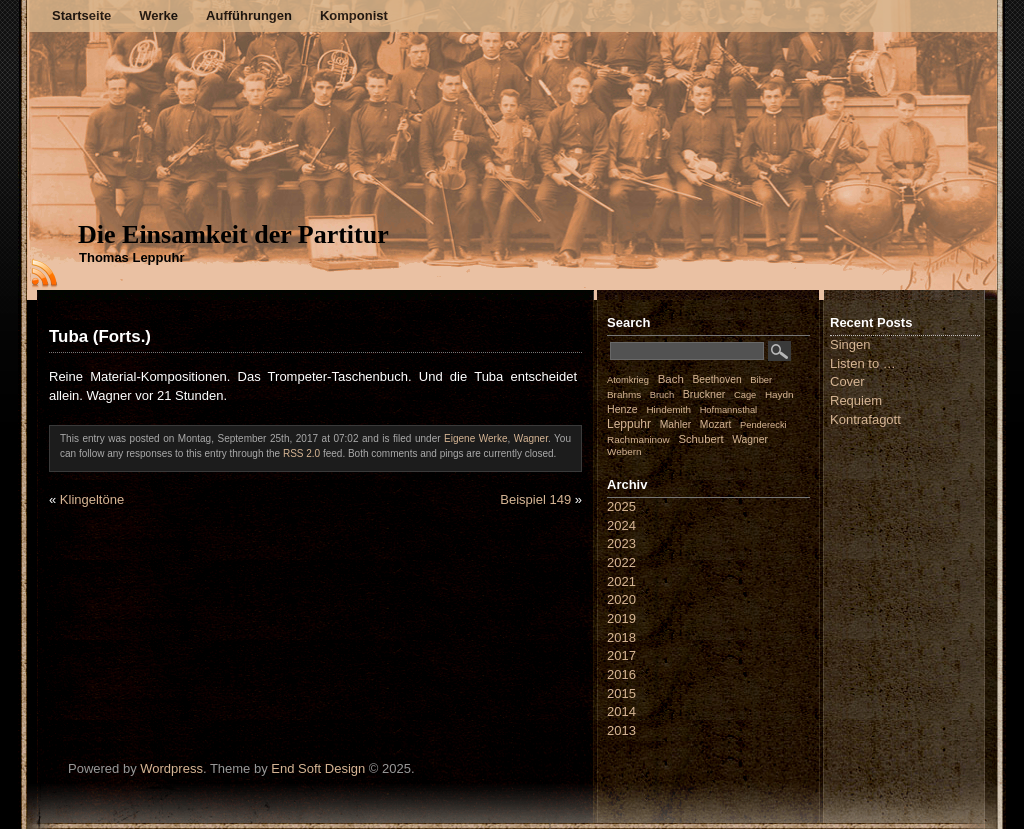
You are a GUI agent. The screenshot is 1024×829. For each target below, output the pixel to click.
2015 (621, 693)
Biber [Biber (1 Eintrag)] (761, 380)
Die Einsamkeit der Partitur (233, 234)
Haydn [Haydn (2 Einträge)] (779, 394)
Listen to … (863, 363)
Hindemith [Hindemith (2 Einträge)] (668, 409)
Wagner (531, 438)
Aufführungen (249, 15)
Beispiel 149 (535, 499)
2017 (621, 655)
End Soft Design (318, 768)
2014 (621, 711)
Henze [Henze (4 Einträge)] (622, 409)
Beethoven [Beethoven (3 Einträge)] (716, 379)
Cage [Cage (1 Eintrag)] (745, 395)
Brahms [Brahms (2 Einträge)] (624, 394)
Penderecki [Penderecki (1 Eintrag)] (763, 425)
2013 (621, 730)
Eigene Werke (475, 438)
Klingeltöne (92, 499)
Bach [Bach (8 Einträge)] (671, 379)
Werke (158, 15)
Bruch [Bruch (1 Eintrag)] (662, 395)
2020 (621, 599)
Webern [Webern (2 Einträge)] (624, 451)
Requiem (856, 400)
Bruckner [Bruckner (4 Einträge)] (704, 394)
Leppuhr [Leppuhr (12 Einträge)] (629, 424)
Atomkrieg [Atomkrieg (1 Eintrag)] (628, 380)
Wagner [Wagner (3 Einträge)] (750, 439)
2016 (621, 674)
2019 (621, 618)
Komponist (354, 15)
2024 (621, 525)
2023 (621, 543)
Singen (850, 344)
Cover (847, 381)
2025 (621, 506)
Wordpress (171, 768)
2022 (621, 562)
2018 (621, 637)
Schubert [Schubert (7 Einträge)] (700, 439)
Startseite (81, 15)
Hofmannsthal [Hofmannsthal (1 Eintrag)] (729, 410)
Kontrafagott (865, 419)
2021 (621, 581)
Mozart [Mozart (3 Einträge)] (716, 424)
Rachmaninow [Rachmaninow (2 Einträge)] (638, 439)
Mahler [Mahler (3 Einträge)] (676, 424)
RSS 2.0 (301, 453)
